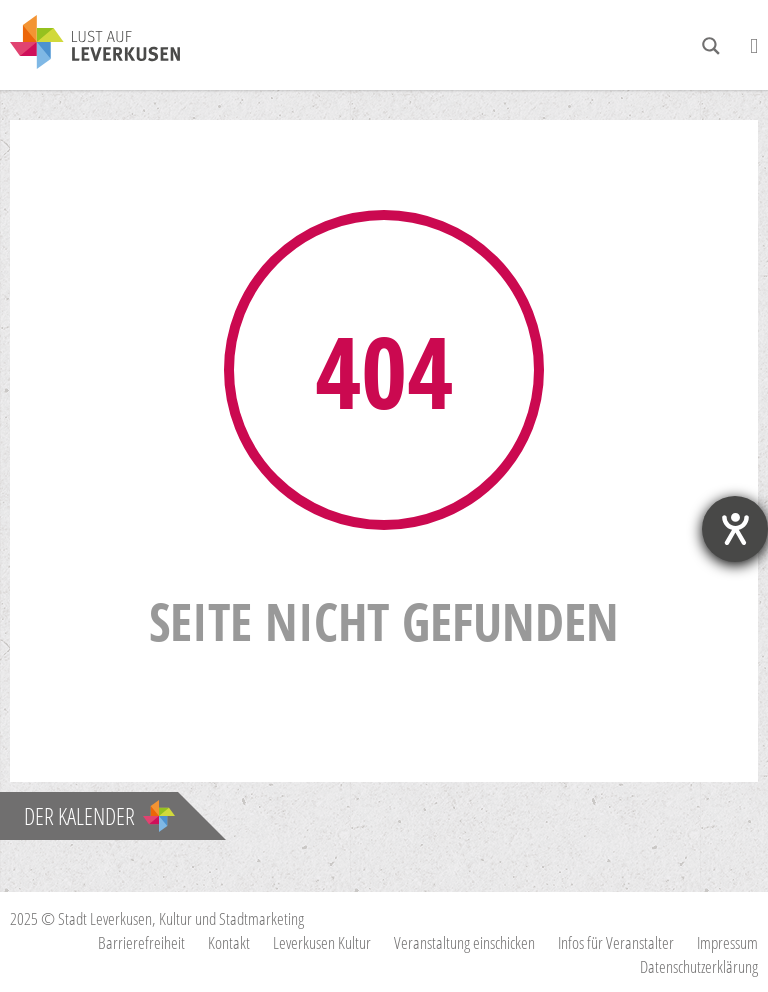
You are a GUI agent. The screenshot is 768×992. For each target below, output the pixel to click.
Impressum (727, 942)
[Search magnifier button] (711, 46)
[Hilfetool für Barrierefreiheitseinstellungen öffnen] (735, 529)
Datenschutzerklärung (699, 966)
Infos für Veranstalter (616, 942)
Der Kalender (99, 816)
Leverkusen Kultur (322, 942)
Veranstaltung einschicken (464, 942)
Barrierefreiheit (141, 942)
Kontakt (229, 942)
